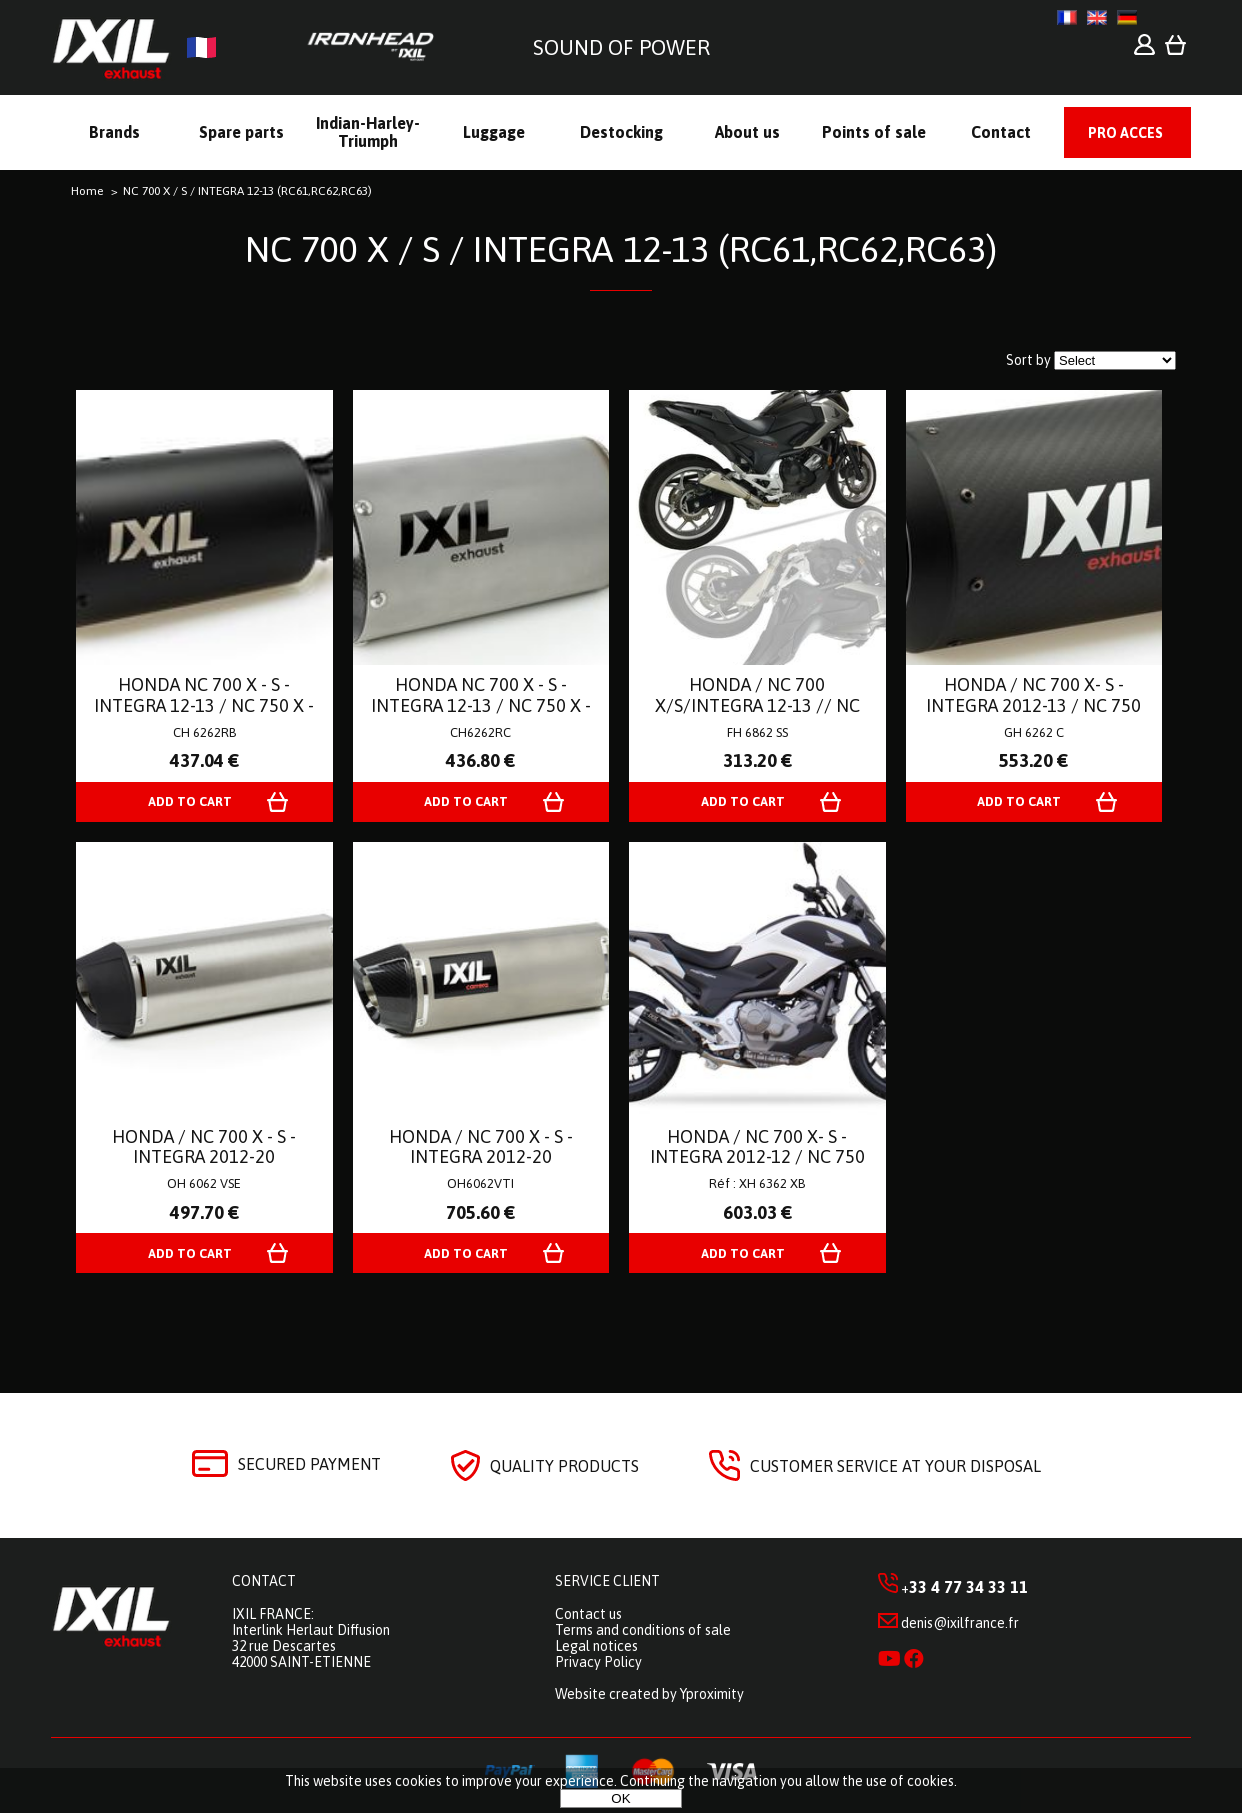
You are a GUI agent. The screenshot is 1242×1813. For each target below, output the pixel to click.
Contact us (588, 1614)
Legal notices (596, 1646)
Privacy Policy (598, 1662)
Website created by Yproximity (649, 1694)
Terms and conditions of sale (643, 1630)
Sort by (1028, 360)
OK (620, 1798)
